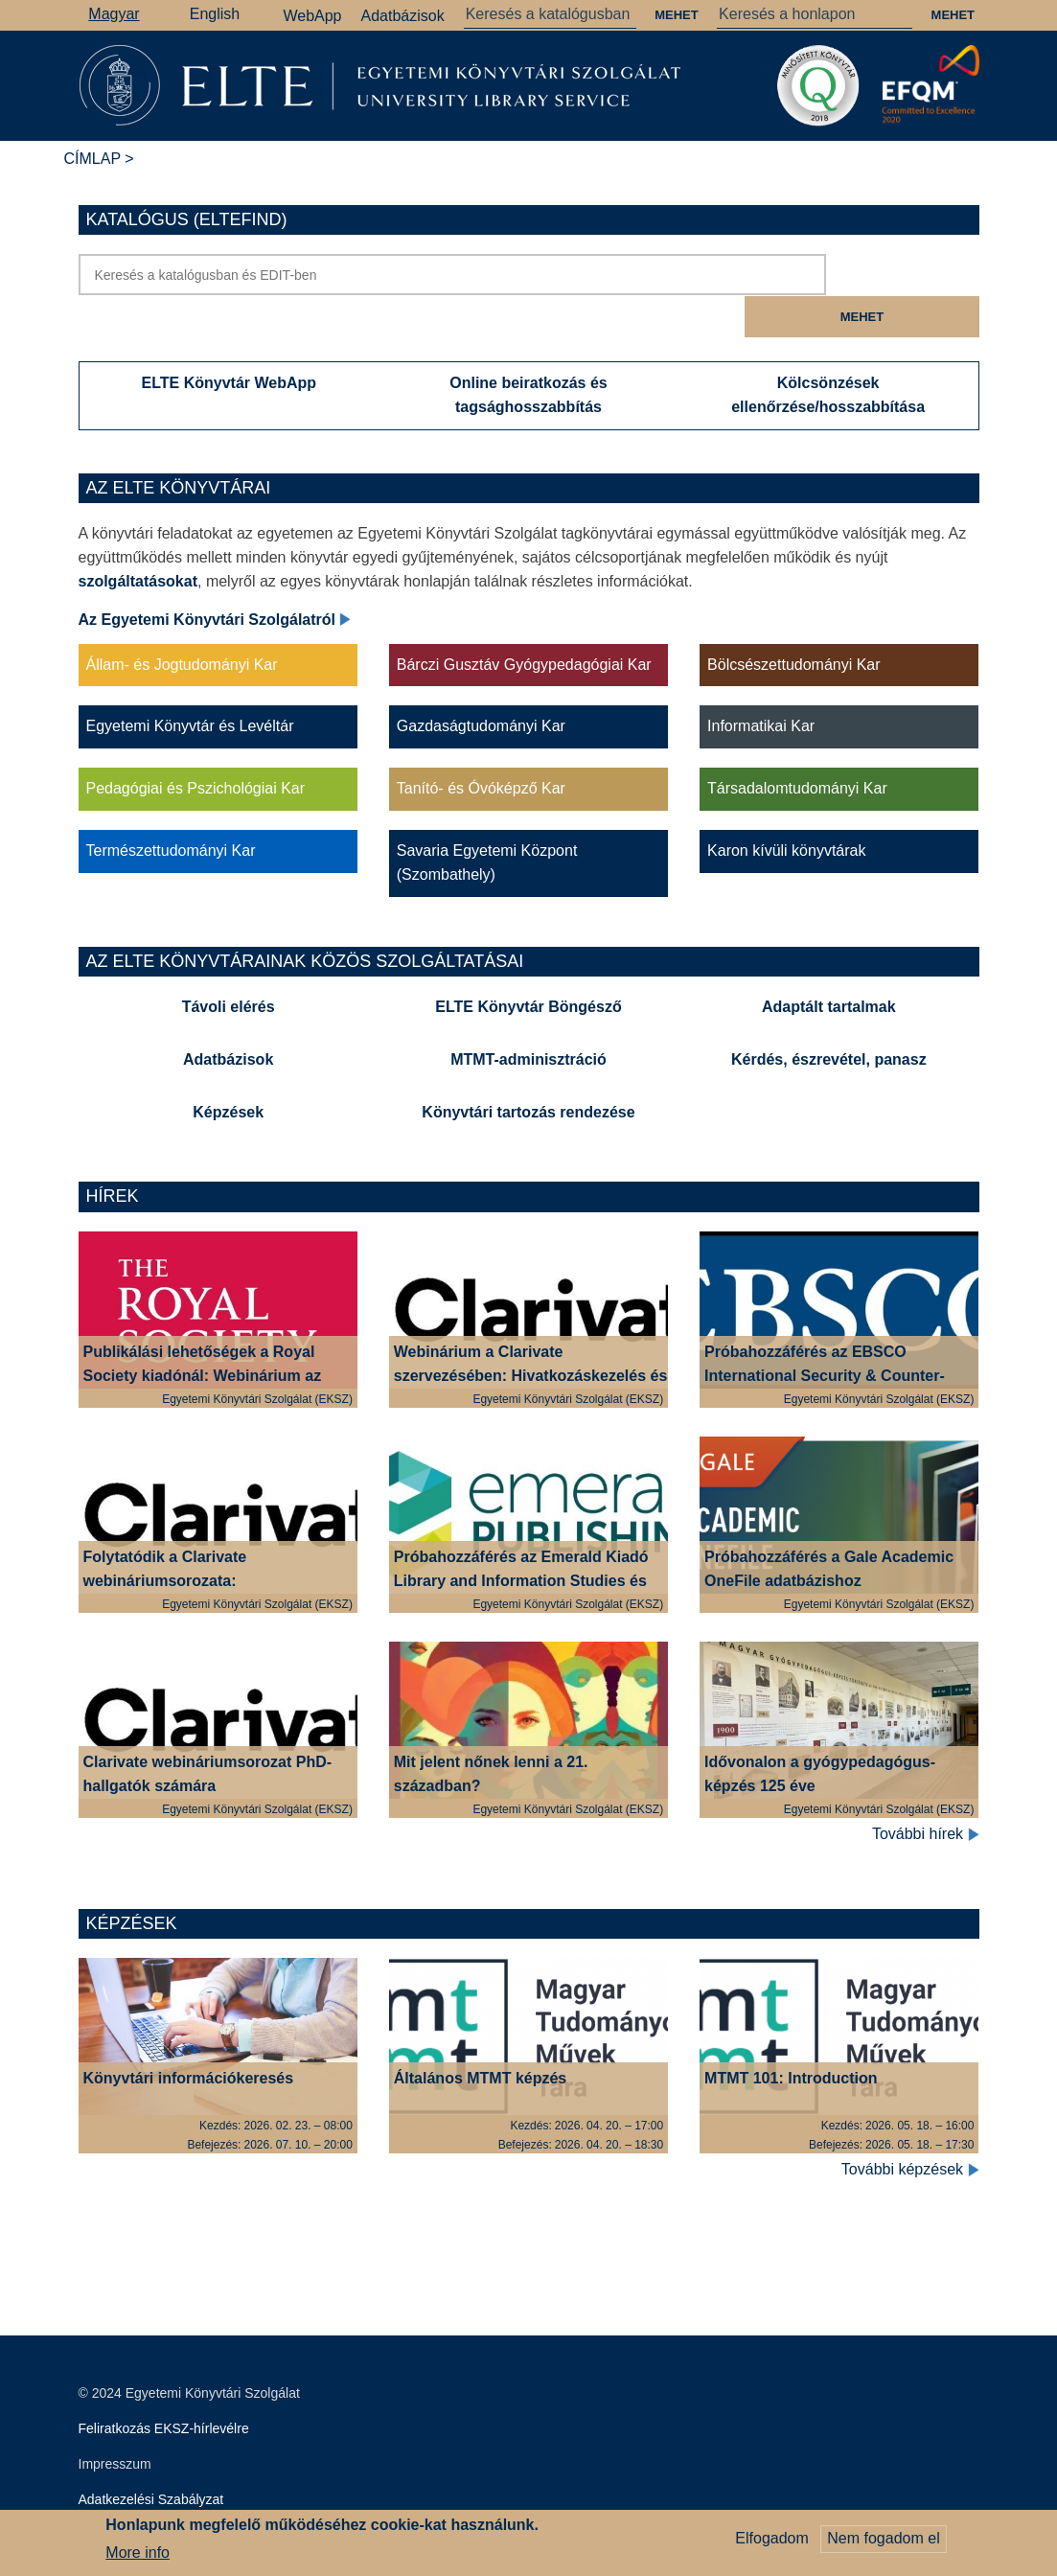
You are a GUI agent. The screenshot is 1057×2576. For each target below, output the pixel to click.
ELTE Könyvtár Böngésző (528, 964)
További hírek (925, 1792)
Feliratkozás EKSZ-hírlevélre (164, 2386)
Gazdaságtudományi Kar (481, 685)
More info (137, 2557)
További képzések (910, 2127)
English (215, 14)
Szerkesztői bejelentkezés (156, 2492)
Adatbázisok (403, 16)
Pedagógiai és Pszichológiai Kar (196, 746)
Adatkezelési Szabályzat (151, 2457)
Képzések (228, 1070)
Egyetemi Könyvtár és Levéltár (190, 685)
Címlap (92, 158)
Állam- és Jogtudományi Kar (182, 622)
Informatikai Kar (761, 685)
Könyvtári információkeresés (188, 2036)
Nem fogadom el (883, 2544)
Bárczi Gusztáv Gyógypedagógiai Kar (524, 622)
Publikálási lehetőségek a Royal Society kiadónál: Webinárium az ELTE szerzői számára (202, 1333)
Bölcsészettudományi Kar (794, 622)
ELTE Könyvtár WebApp (229, 341)
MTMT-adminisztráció (528, 1017)
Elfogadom (772, 2544)
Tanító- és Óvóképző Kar (481, 746)
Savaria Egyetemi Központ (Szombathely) (487, 820)
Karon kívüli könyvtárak (786, 808)
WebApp (312, 16)
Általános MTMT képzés (480, 2036)
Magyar (113, 14)
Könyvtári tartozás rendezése (528, 1070)
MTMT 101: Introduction (790, 2036)
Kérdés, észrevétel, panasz (829, 1017)
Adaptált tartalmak (829, 964)
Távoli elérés (228, 964)
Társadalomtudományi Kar (797, 746)
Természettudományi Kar (171, 808)
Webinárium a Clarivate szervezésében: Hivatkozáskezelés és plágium (531, 1333)
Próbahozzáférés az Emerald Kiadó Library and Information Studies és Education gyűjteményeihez (521, 1538)
